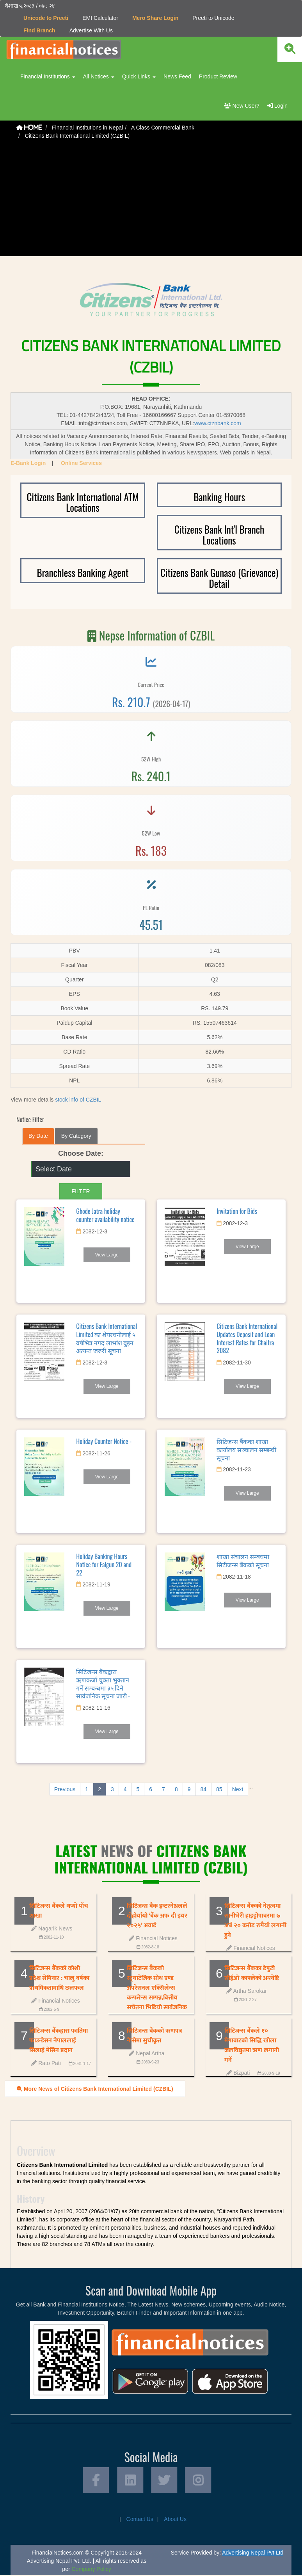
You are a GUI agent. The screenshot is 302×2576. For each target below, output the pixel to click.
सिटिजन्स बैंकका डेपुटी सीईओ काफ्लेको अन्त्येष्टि (251, 1973)
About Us (175, 2520)
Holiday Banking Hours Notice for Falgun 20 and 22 (103, 1564)
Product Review (218, 76)
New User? (241, 106)
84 (204, 1789)
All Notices (98, 76)
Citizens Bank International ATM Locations (83, 501)
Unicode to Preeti (45, 18)
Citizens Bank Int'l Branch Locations (219, 534)
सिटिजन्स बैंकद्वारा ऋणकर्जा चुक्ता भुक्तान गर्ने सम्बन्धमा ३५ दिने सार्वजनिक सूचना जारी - (103, 1683)
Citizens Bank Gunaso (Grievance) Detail (219, 578)
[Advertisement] (151, 201)
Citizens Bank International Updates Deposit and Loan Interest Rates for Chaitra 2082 (247, 1338)
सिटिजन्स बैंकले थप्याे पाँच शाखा (58, 1910)
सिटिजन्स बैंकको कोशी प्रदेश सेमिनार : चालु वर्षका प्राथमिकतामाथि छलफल (59, 1978)
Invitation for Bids (237, 1211)
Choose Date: (80, 1153)
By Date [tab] (38, 1136)
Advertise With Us (91, 30)
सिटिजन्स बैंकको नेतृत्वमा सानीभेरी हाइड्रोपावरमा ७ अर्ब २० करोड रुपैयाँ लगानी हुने (255, 1920)
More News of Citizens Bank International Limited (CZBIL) (95, 2088)
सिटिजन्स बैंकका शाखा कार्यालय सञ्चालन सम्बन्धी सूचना (246, 1449)
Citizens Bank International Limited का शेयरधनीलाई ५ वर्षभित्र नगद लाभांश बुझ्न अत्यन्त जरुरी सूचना (106, 1338)
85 (219, 1789)
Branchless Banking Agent (82, 572)
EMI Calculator (100, 18)
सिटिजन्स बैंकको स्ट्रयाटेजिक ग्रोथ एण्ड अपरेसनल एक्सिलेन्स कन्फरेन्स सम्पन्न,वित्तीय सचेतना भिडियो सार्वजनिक (157, 1987)
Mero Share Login (155, 18)
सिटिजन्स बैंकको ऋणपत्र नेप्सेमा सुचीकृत (154, 2035)
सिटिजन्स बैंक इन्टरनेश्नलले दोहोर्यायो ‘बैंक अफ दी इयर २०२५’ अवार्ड (157, 1915)
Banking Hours (219, 496)
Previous (64, 1789)
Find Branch (39, 30)
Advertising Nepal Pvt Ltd (252, 2553)
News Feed (177, 76)
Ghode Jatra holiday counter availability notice (105, 1215)
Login (277, 106)
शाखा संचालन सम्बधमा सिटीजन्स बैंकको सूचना (243, 1560)
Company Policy (91, 2570)
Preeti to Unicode (213, 18)
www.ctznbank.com (217, 423)
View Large (107, 1255)
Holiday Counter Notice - (103, 1441)
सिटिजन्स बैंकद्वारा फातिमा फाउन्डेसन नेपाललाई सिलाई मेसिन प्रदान (58, 2040)
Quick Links (139, 76)
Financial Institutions (47, 76)
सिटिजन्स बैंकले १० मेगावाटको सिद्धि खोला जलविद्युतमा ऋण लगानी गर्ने (251, 2045)
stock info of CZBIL (78, 1099)
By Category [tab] (76, 1136)
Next (237, 1789)
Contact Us (139, 2520)
